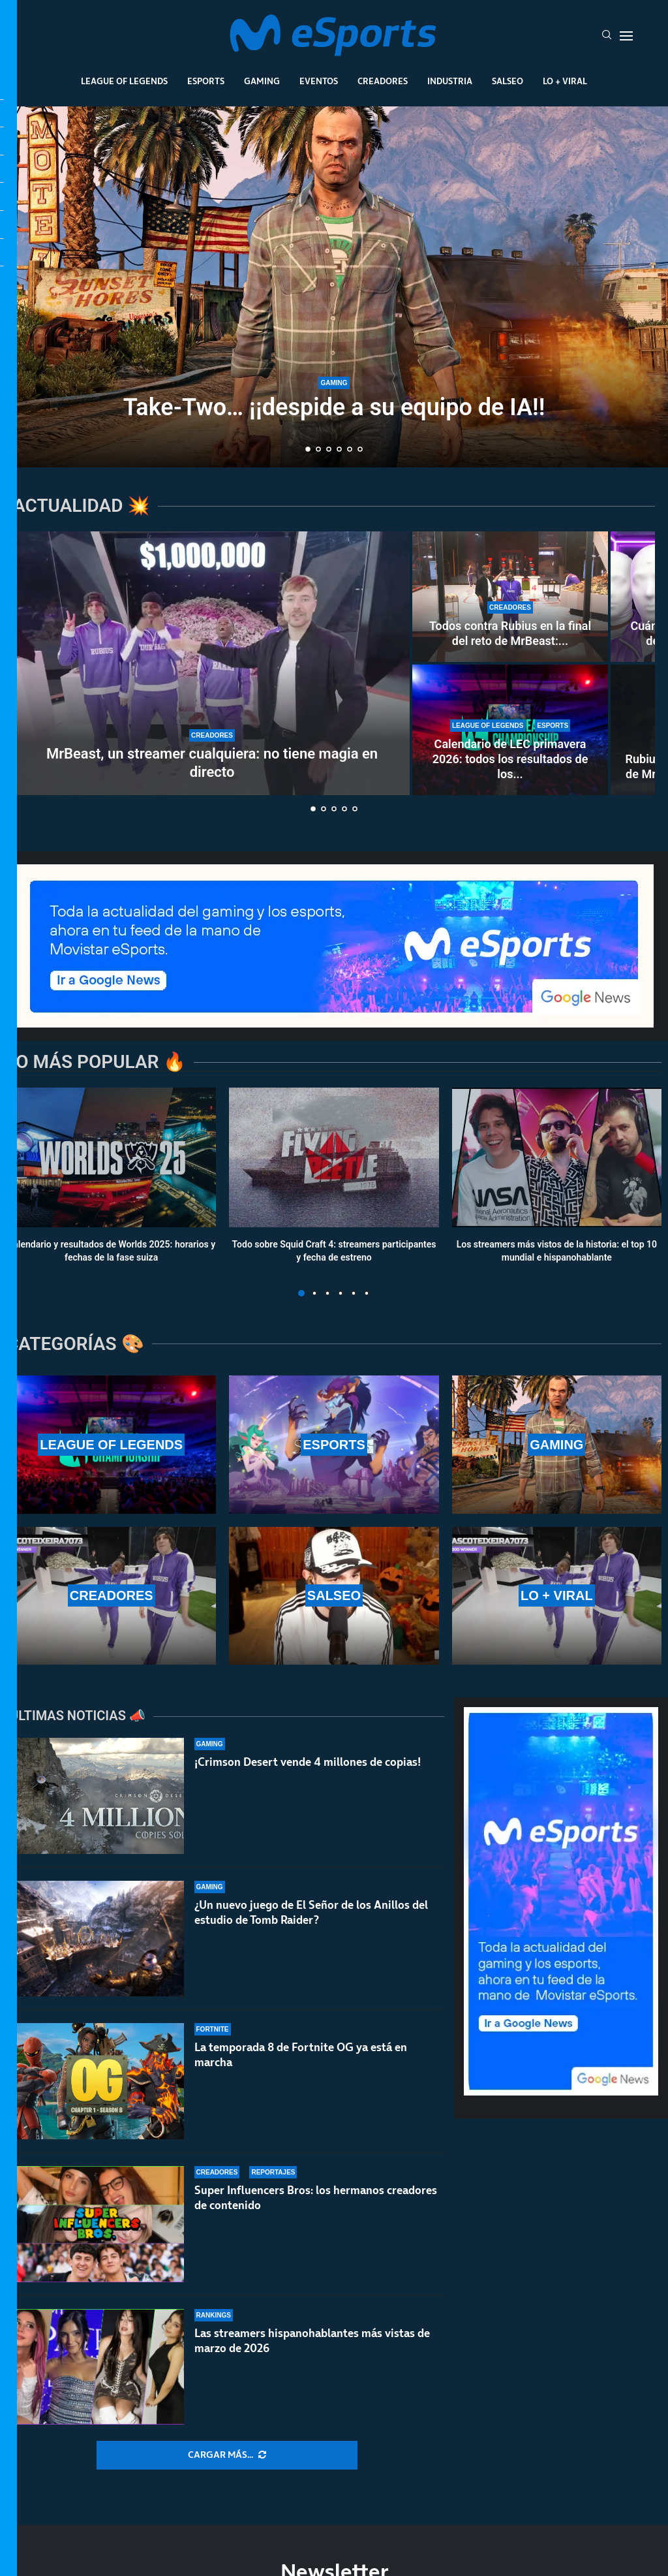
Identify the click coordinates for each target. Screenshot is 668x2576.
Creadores (382, 81)
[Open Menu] (626, 35)
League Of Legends (124, 81)
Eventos (318, 81)
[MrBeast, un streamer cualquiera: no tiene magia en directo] (212, 663)
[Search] (606, 36)
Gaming (262, 81)
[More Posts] (227, 2455)
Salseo (507, 81)
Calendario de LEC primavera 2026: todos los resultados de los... (510, 759)
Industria (449, 81)
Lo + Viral (565, 81)
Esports (205, 81)
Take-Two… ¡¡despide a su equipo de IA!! (334, 407)
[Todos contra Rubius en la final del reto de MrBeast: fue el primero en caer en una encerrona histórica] (510, 596)
